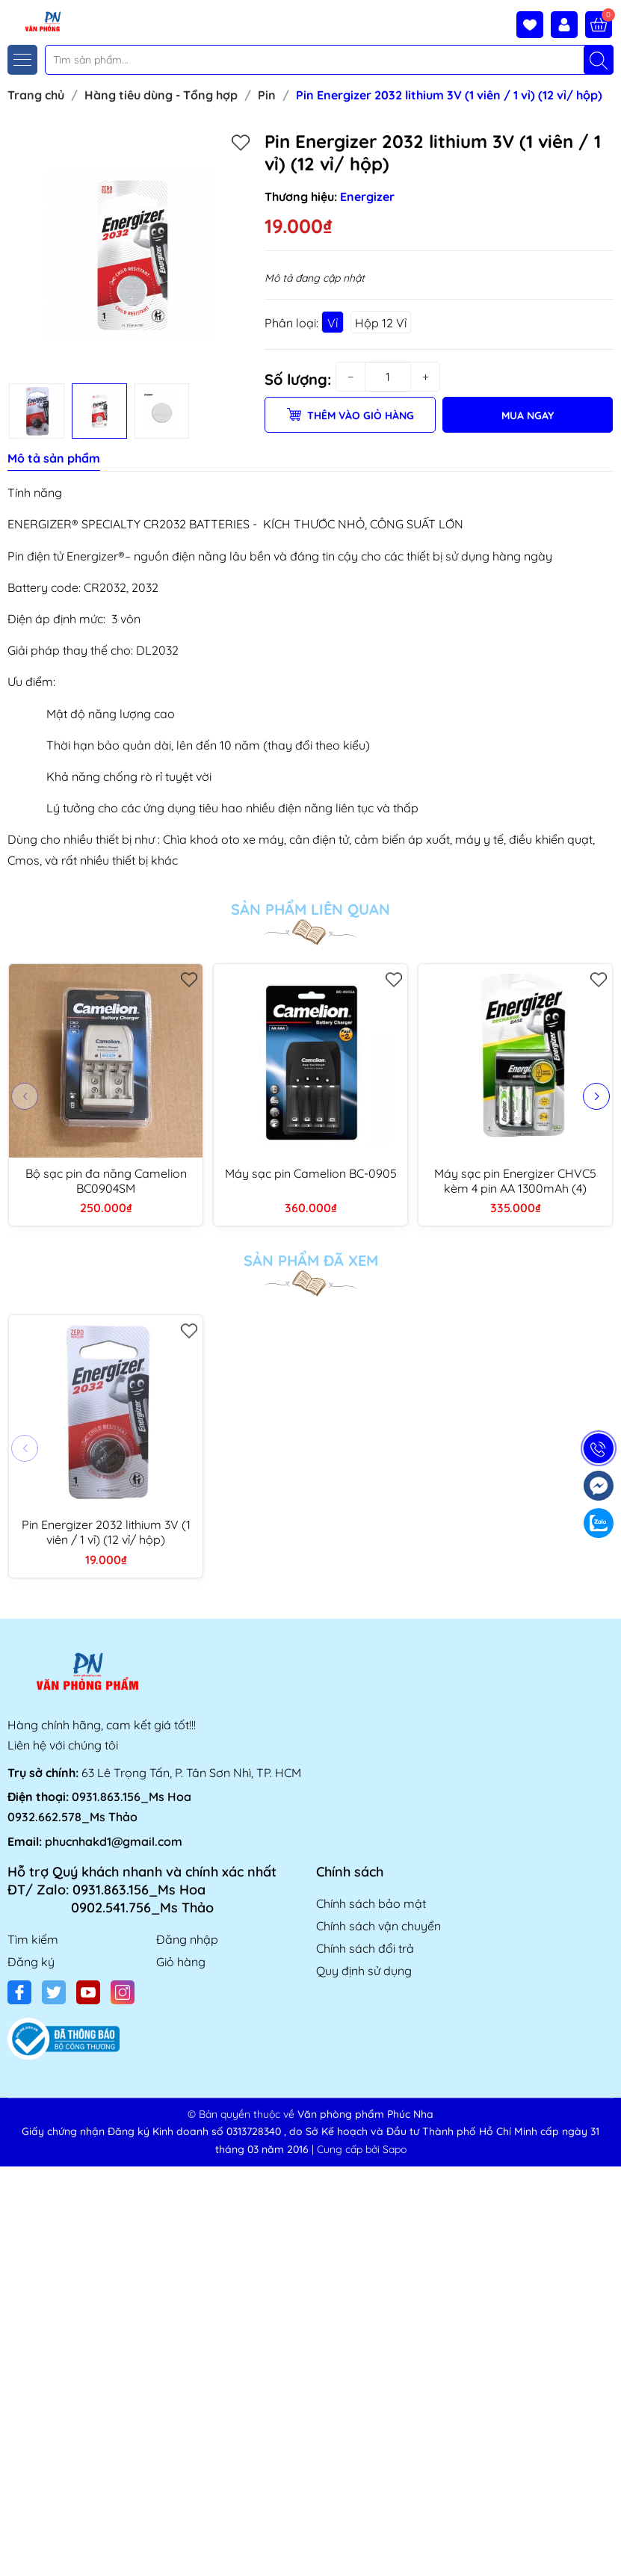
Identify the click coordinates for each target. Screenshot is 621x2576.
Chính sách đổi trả (365, 1948)
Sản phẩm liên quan (310, 909)
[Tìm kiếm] (599, 60)
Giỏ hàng (181, 1961)
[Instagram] (123, 1992)
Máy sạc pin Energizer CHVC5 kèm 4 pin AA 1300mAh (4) (515, 1181)
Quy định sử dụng (364, 1970)
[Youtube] (88, 1992)
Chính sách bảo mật (371, 1903)
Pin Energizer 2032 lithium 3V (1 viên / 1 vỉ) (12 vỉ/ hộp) (106, 1532)
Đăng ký (31, 1961)
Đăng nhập (187, 1939)
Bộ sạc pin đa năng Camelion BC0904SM (106, 1181)
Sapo (395, 2149)
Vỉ (332, 322)
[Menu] (22, 60)
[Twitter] (54, 1992)
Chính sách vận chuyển (378, 1925)
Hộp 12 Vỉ (381, 322)
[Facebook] (19, 1992)
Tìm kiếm (32, 1939)
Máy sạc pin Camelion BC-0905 (311, 1173)
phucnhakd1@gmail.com (113, 1841)
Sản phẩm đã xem (311, 1261)
